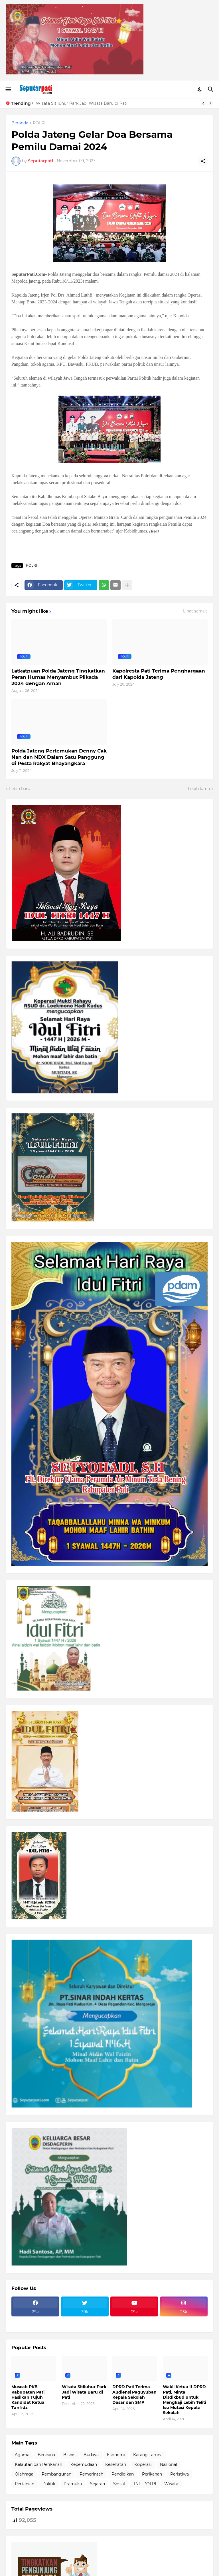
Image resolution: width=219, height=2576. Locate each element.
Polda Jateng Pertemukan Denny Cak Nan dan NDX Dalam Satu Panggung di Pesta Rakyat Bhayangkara (59, 757)
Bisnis (69, 2454)
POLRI (39, 123)
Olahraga (24, 2474)
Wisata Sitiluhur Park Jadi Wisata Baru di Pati (81, 103)
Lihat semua (195, 611)
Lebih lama (199, 788)
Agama (22, 2454)
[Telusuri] (211, 89)
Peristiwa (179, 2474)
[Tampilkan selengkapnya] (127, 585)
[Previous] (203, 103)
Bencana (46, 2454)
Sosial (119, 2483)
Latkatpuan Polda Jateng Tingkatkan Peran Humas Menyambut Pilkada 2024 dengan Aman (58, 677)
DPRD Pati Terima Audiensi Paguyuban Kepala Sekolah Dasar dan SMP (134, 2394)
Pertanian (24, 2483)
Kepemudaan (83, 2464)
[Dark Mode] (199, 89)
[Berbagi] (203, 161)
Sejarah (97, 2483)
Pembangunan (56, 2474)
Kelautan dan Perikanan (38, 2464)
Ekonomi (116, 2454)
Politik (48, 2483)
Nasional (168, 2464)
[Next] (210, 103)
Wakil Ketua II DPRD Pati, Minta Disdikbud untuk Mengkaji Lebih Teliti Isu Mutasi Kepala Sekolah (184, 2399)
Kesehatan (115, 2464)
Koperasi (143, 2464)
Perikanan (152, 2474)
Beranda (19, 123)
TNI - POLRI (144, 2483)
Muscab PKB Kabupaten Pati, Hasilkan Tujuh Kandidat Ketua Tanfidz (28, 2397)
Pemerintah (91, 2474)
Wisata (171, 2483)
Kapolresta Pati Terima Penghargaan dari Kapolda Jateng (158, 674)
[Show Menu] (8, 89)
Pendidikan (122, 2474)
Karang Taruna (148, 2454)
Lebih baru (19, 788)
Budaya (91, 2454)
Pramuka (73, 2483)
